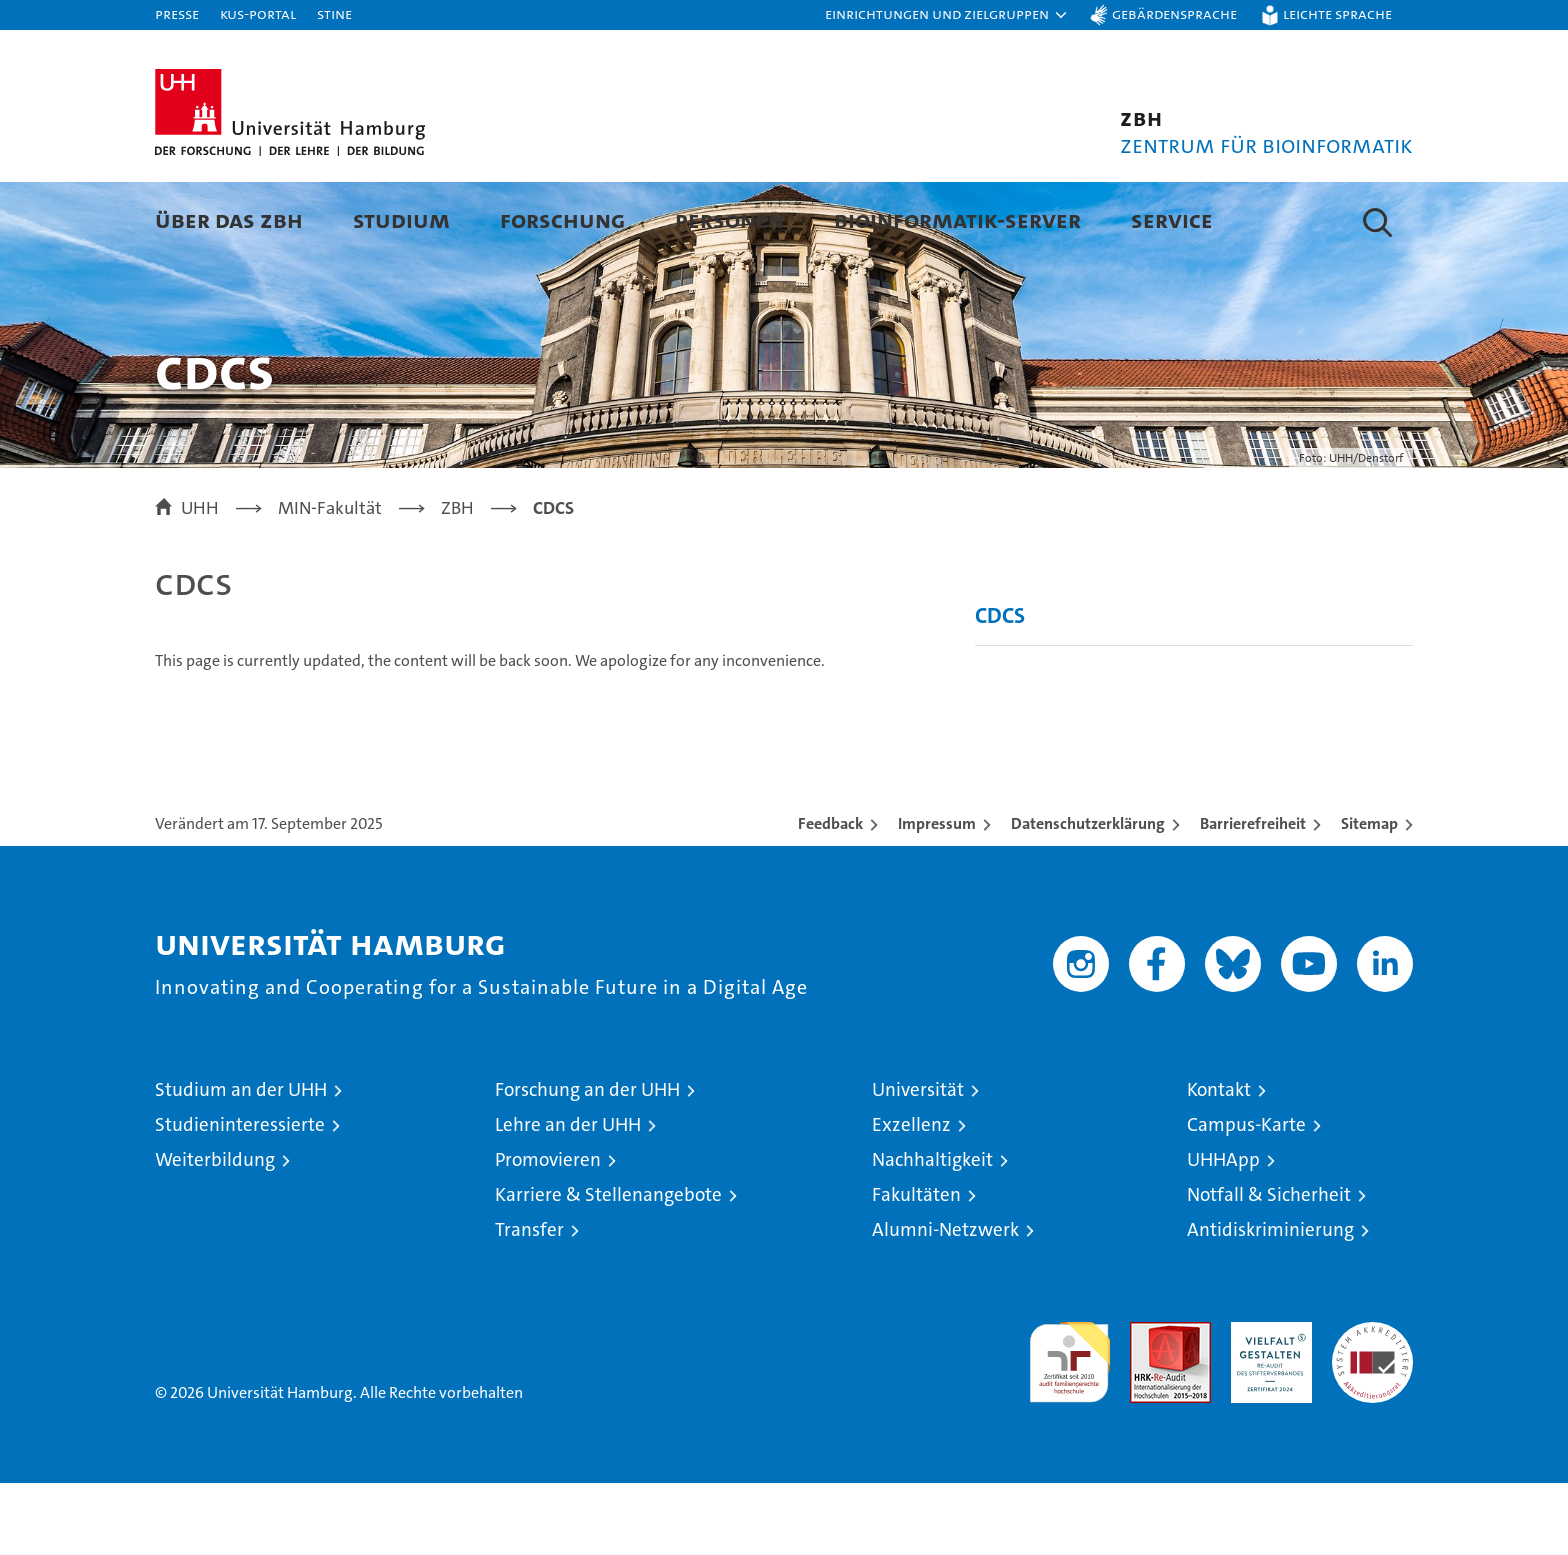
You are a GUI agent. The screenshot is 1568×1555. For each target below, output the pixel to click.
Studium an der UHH (241, 1161)
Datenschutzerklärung (1088, 895)
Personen (729, 219)
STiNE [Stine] (334, 13)
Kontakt (1219, 1161)
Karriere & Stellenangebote (608, 1266)
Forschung (562, 219)
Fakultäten (916, 1266)
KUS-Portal (258, 13)
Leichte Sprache (1337, 13)
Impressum (937, 895)
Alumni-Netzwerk (945, 1301)
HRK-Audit (1266, 1404)
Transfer (529, 1301)
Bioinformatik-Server (957, 219)
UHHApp (1223, 1231)
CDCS (1000, 687)
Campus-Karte (1246, 1196)
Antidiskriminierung (1270, 1301)
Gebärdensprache (1174, 13)
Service (1172, 219)
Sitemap (1369, 895)
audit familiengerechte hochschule (1069, 1425)
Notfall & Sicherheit (1269, 1266)
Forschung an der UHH (587, 1161)
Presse (177, 13)
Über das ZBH (229, 219)
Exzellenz (911, 1196)
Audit (1149, 1404)
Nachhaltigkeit (932, 1231)
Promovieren (548, 1231)
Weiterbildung (215, 1231)
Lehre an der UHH (568, 1196)
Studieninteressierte (240, 1196)
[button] (947, 15)
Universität (918, 1161)
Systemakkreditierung (1372, 1404)
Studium (401, 219)
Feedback (830, 895)
